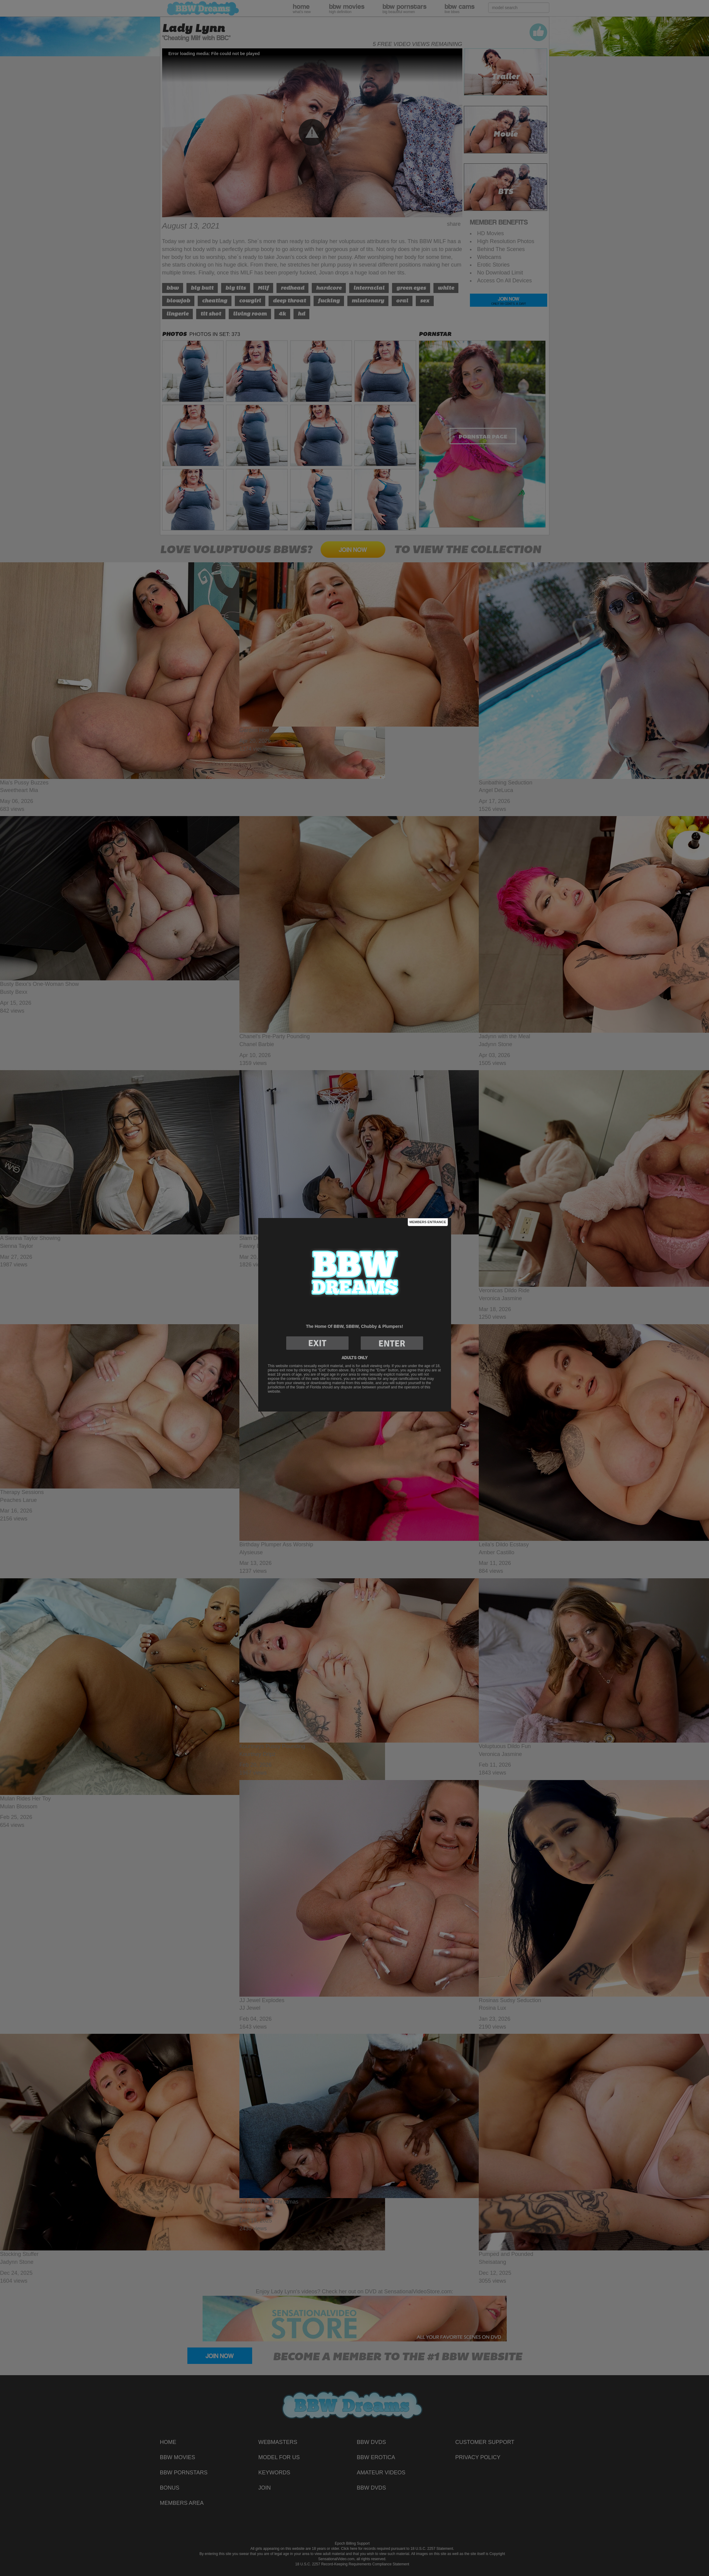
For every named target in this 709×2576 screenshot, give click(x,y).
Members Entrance (427, 1222)
